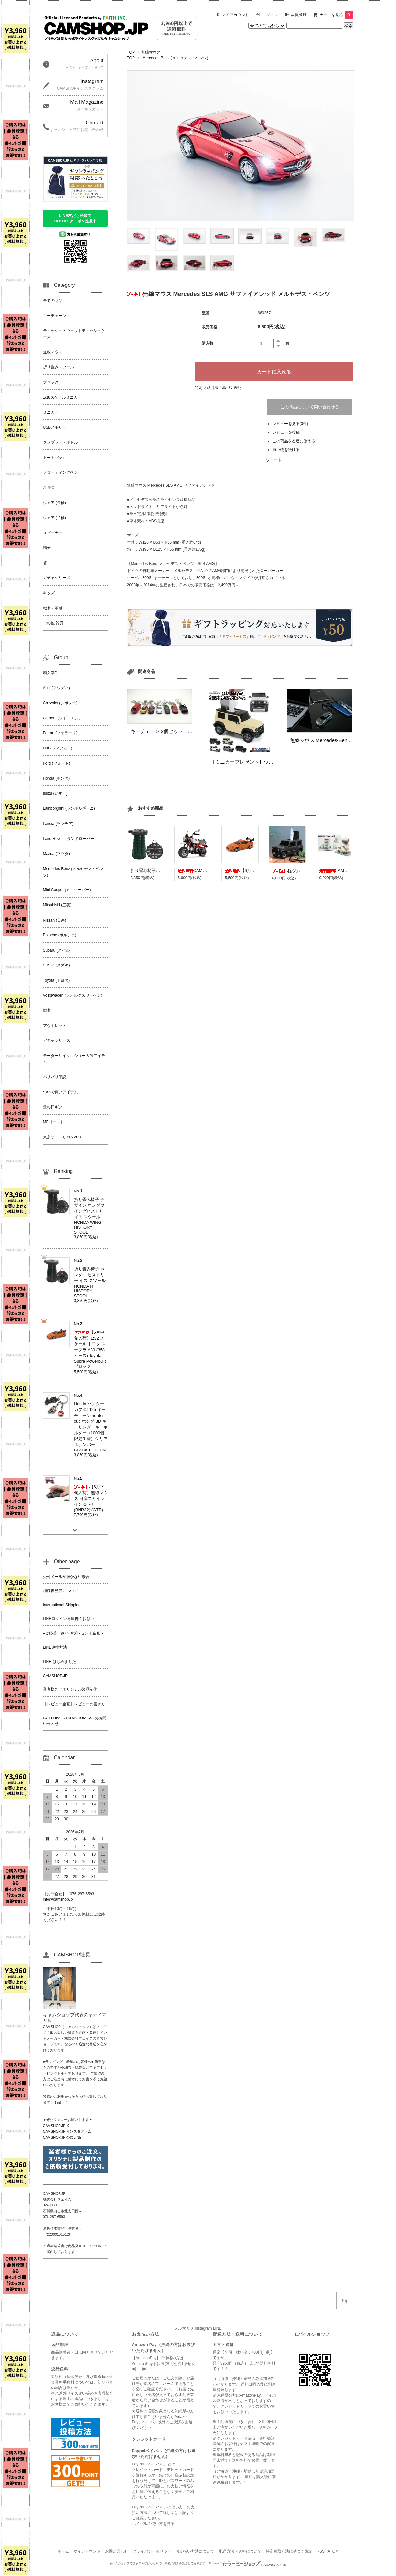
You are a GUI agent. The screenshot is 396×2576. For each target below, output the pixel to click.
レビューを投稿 (286, 432)
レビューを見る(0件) (290, 423)
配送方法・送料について (240, 2551)
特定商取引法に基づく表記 (218, 387)
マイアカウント (235, 15)
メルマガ (182, 2328)
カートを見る (336, 15)
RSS (320, 2551)
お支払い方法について (195, 2551)
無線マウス (151, 52)
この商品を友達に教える (294, 441)
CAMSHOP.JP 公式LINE (62, 2137)
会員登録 (298, 15)
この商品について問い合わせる (309, 406)
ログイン (270, 15)
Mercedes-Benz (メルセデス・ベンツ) (175, 58)
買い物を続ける (286, 449)
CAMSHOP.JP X (56, 2126)
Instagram (203, 2328)
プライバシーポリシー (152, 2551)
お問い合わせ (116, 2551)
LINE (217, 2328)
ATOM (332, 2551)
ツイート (274, 460)
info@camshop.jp (58, 1899)
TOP (131, 52)
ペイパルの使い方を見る (153, 2523)
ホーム (63, 2551)
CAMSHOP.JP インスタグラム (67, 2131)
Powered (248, 2563)
